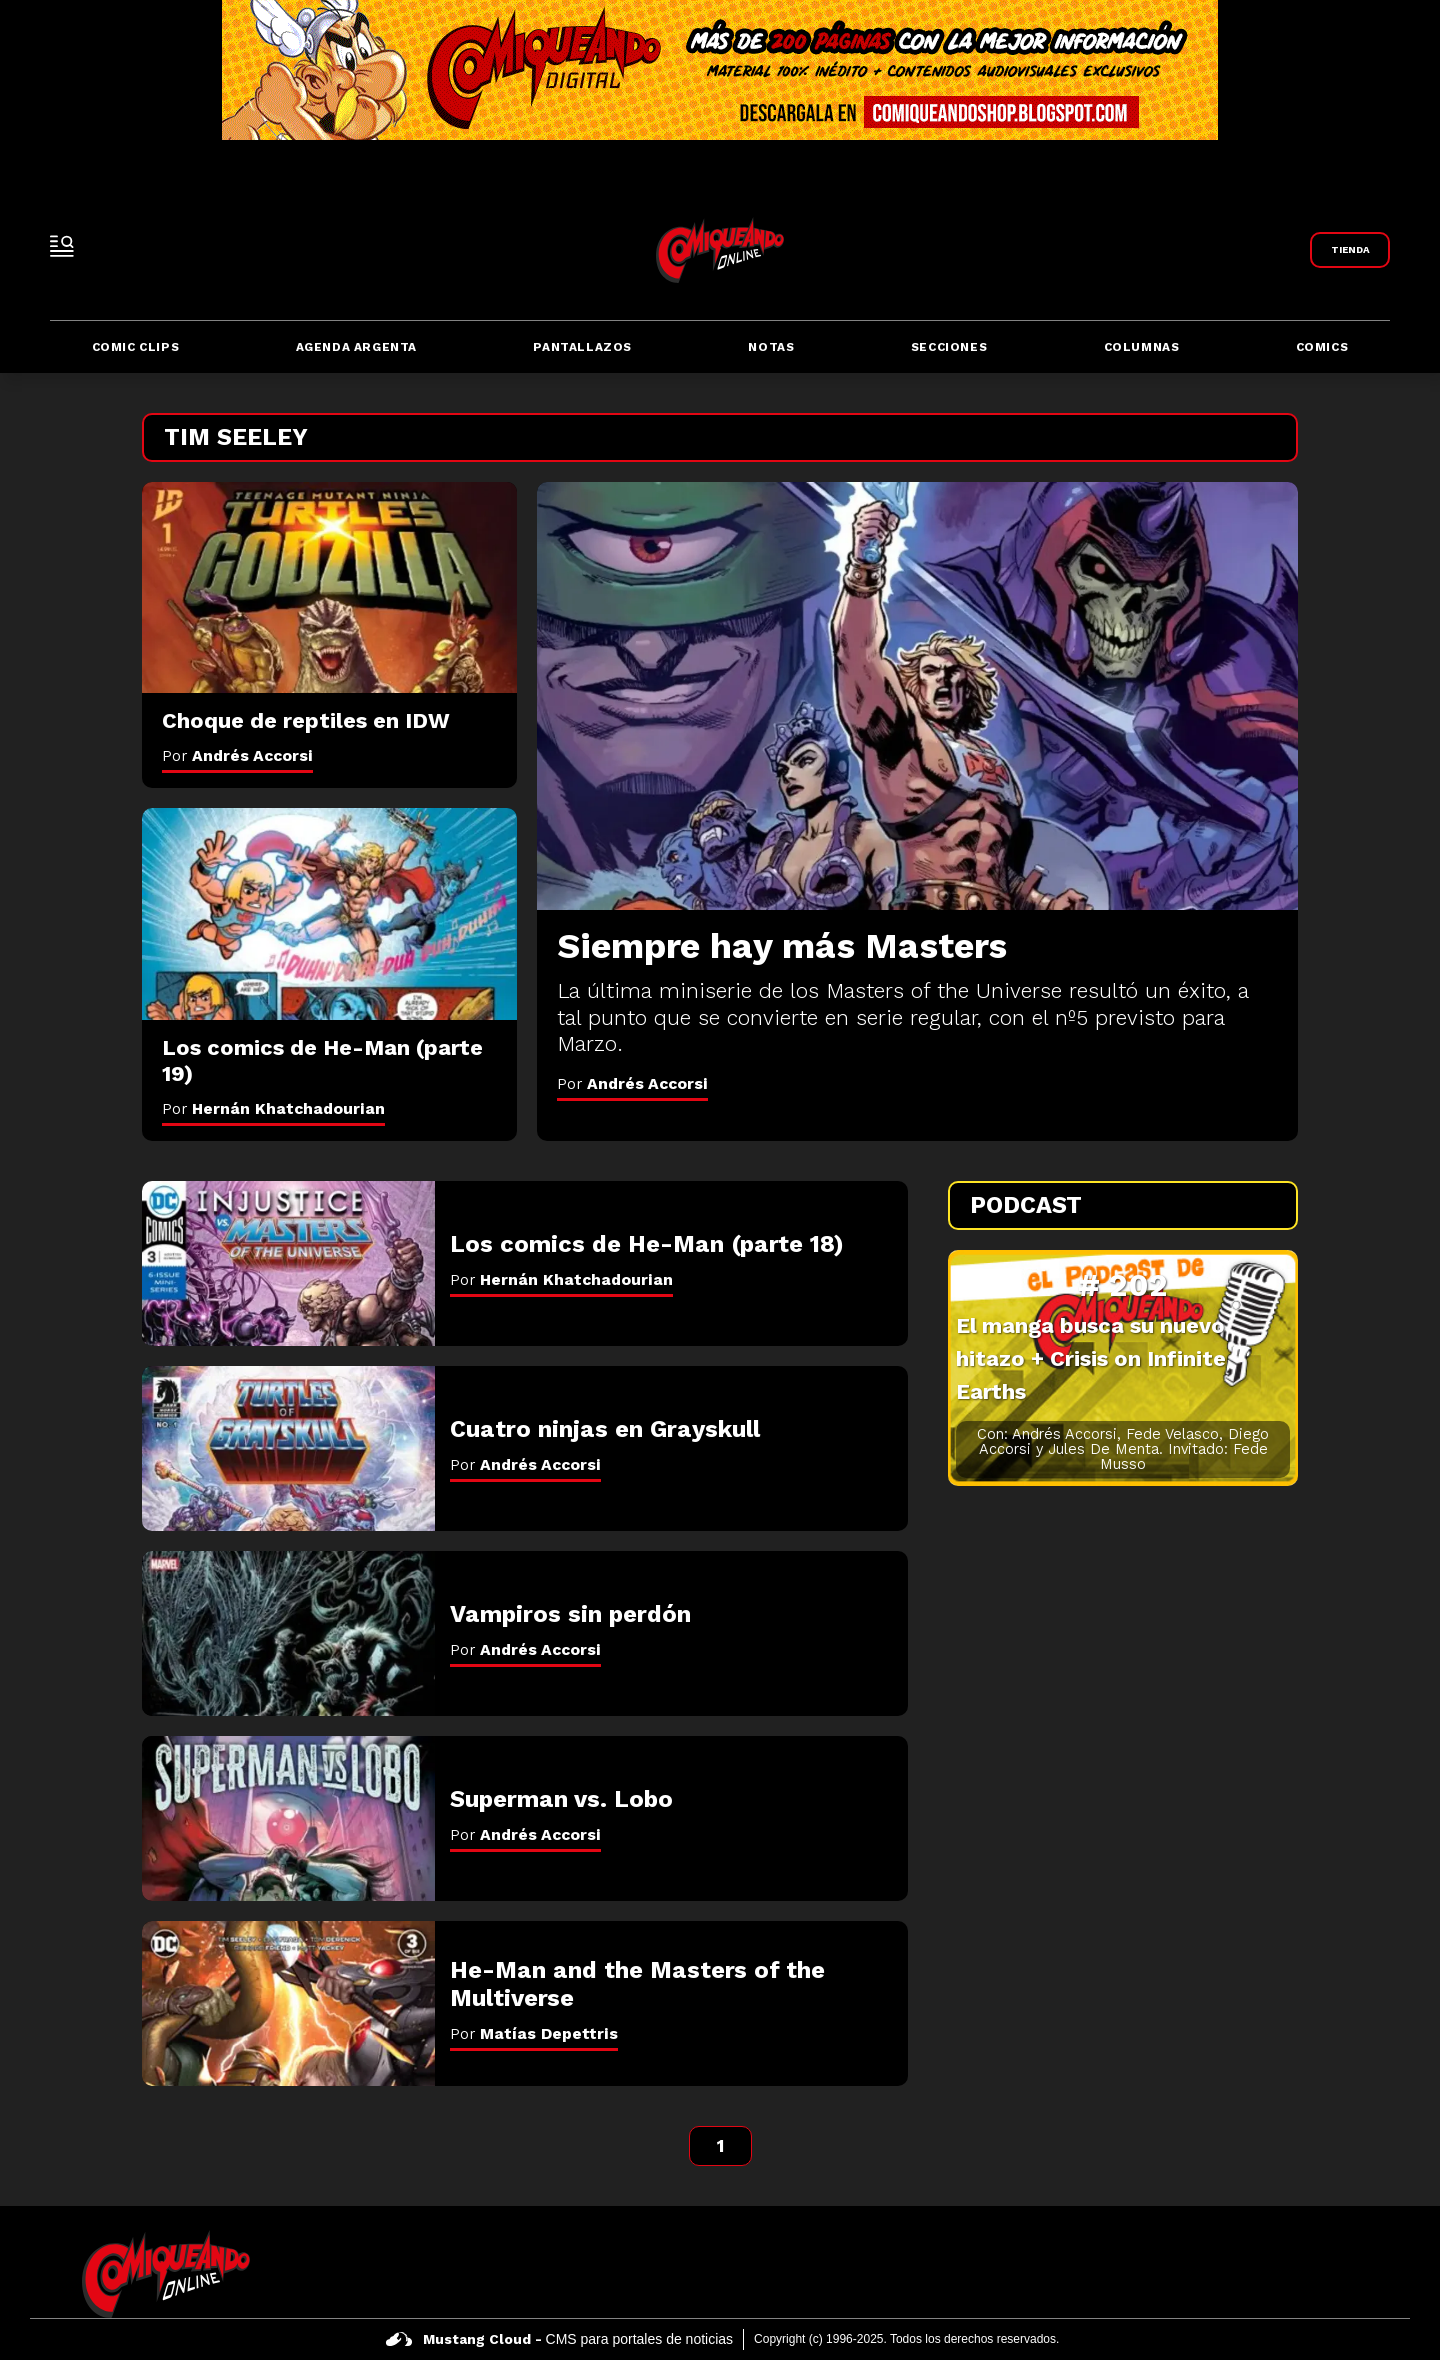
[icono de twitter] (1293, 2274)
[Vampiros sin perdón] (288, 1633)
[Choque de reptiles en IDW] (329, 587)
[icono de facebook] (1246, 2274)
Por (632, 1083)
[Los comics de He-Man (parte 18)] (288, 1263)
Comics (1322, 347)
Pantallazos (582, 347)
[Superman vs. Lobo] (288, 1818)
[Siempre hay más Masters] (917, 696)
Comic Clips (136, 347)
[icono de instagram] (1340, 2274)
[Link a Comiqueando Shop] (1350, 250)
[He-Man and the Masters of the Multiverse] (288, 2003)
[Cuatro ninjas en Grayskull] (288, 1448)
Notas (771, 347)
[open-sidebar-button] (62, 246)
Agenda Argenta (356, 347)
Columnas (1142, 347)
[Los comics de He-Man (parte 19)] (329, 913)
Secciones (949, 347)
